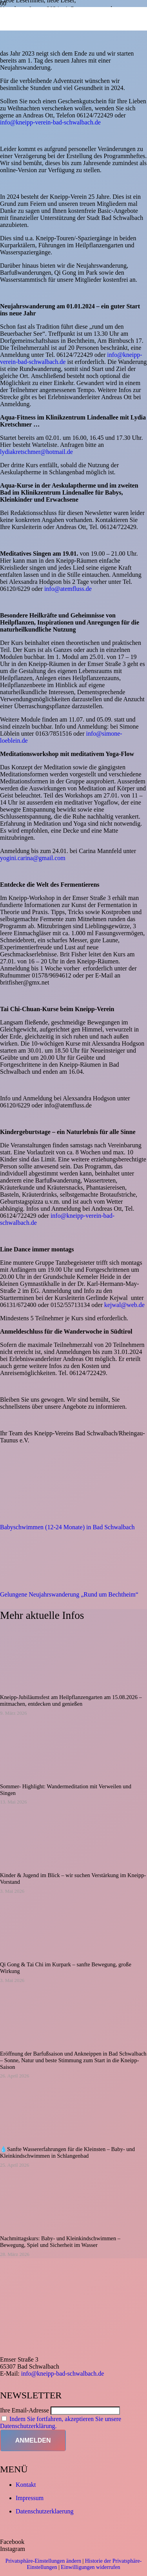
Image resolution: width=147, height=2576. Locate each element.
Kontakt (26, 2484)
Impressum (30, 2498)
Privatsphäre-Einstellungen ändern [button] (43, 2561)
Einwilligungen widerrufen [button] (90, 2567)
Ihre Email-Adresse (24, 2410)
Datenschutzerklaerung (44, 2511)
